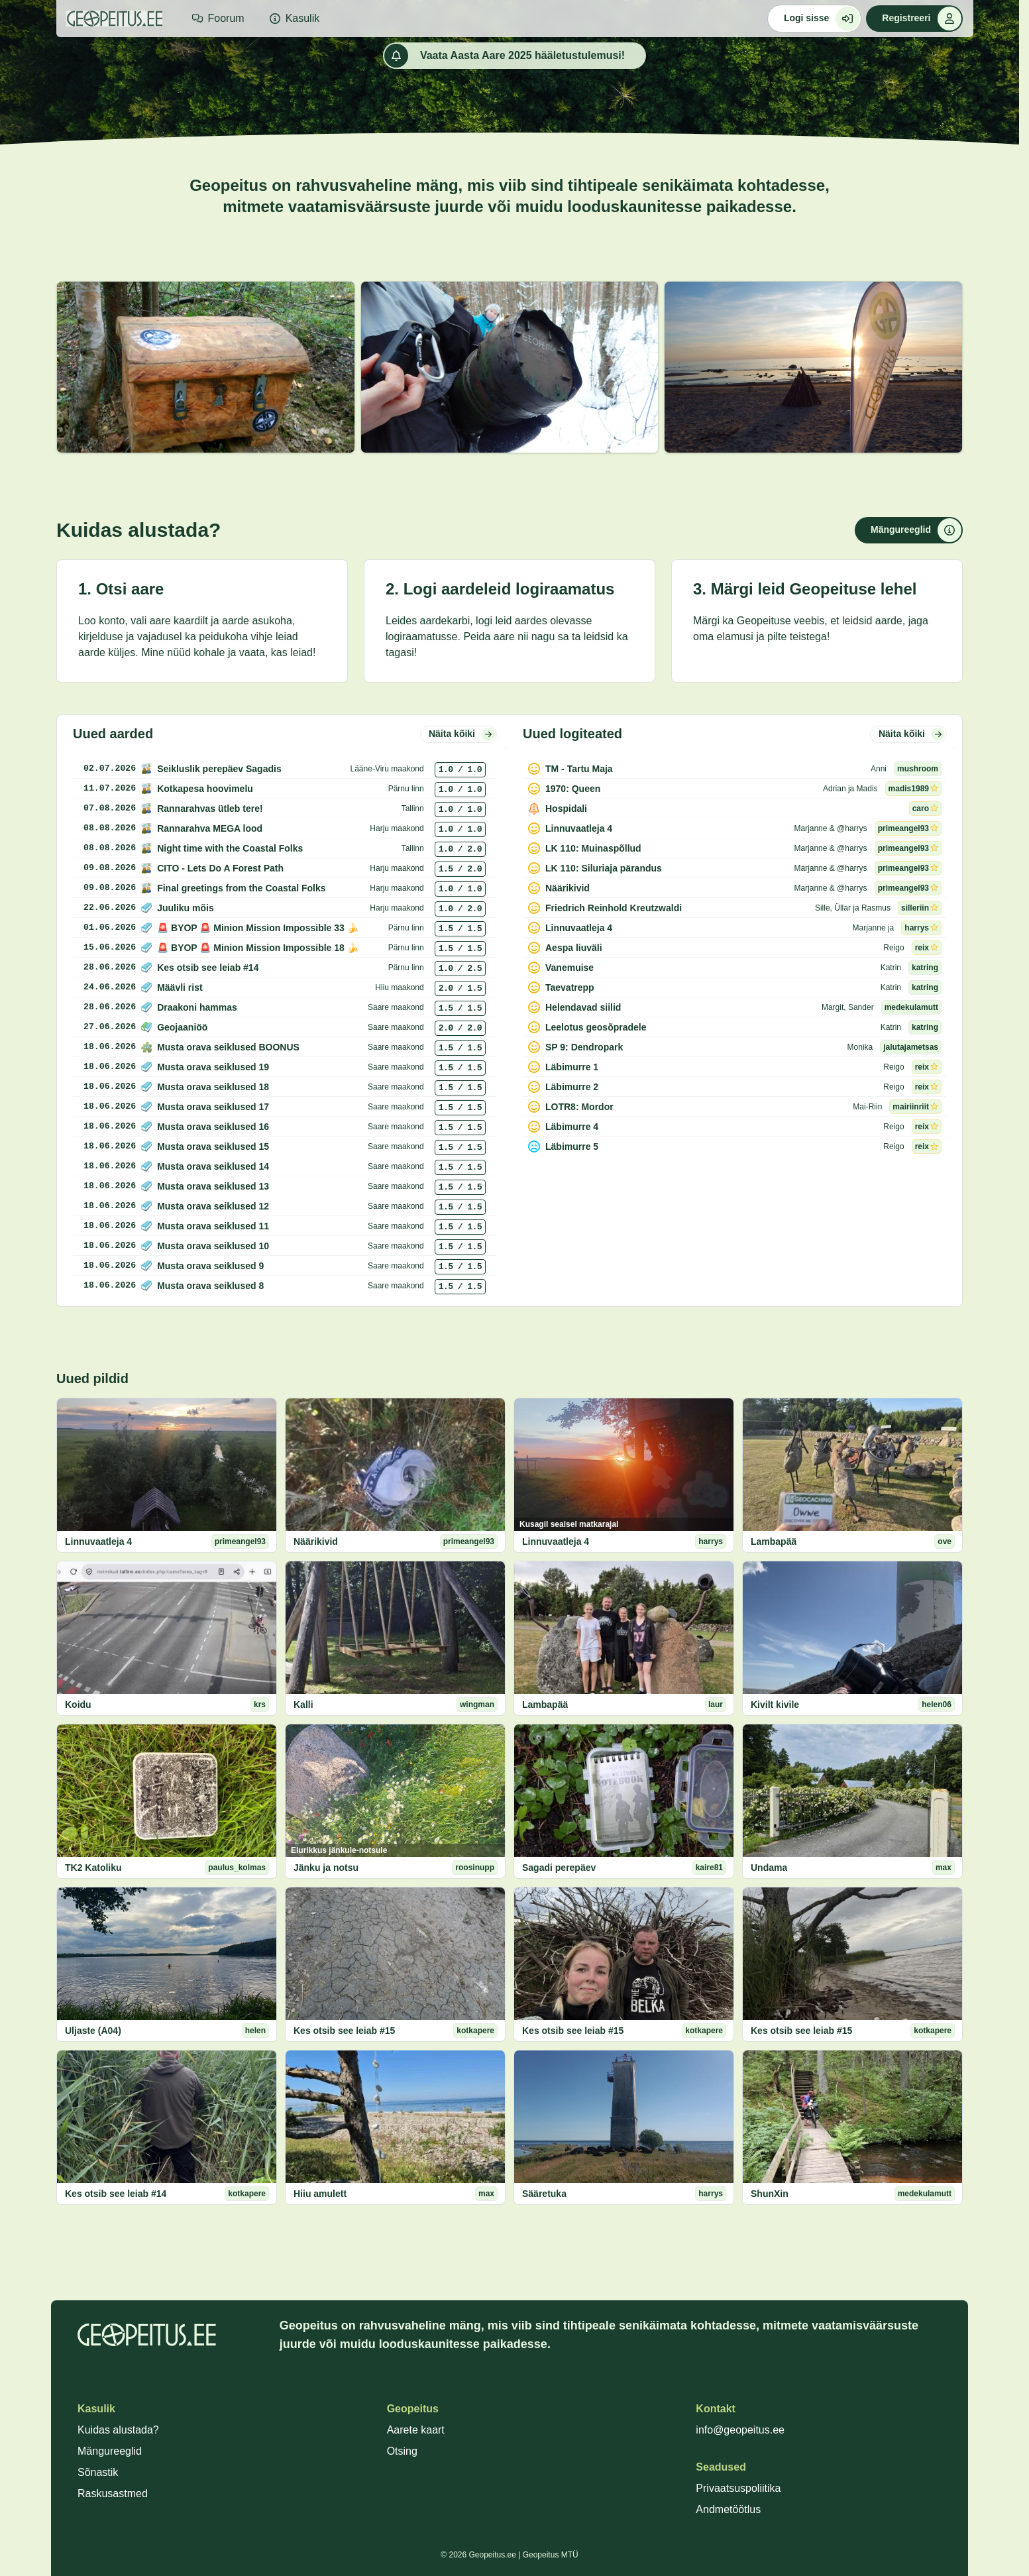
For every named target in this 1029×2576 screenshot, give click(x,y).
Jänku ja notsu (326, 1867)
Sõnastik (98, 2472)
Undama (769, 1867)
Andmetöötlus (728, 2509)
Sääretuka (544, 2193)
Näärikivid (316, 1541)
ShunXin (769, 2193)
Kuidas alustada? (118, 2430)
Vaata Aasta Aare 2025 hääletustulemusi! (504, 56)
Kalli (303, 1704)
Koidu (78, 1704)
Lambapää (773, 1541)
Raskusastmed (113, 2493)
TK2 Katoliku (93, 1867)
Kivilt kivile (775, 1704)
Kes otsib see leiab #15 (344, 2030)
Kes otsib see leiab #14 (115, 2193)
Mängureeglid (110, 2451)
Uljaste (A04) (93, 2030)
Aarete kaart (416, 2430)
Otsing (402, 2451)
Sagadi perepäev (559, 1867)
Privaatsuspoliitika (738, 2488)
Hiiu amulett (320, 2193)
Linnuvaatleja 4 (98, 1541)
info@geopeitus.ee (740, 2430)
